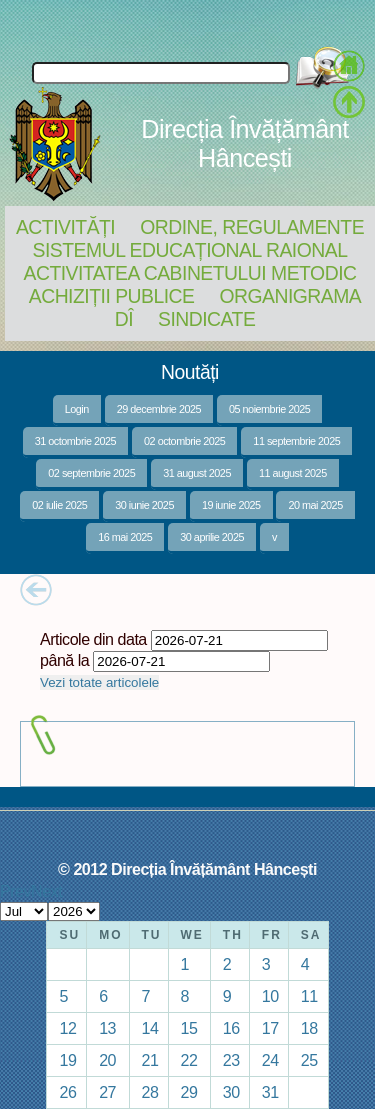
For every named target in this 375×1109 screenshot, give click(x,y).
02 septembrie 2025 (91, 473)
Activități (65, 227)
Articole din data (93, 639)
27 (107, 1092)
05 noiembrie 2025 (269, 409)
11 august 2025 (293, 473)
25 (309, 1060)
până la (64, 660)
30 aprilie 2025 (212, 537)
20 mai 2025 (315, 505)
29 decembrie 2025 (159, 409)
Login (77, 409)
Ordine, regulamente (252, 227)
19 (67, 1060)
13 (107, 1028)
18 (309, 1028)
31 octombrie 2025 (75, 441)
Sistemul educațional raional (190, 250)
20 (107, 1060)
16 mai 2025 (125, 537)
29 (189, 1092)
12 (67, 1028)
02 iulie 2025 (59, 505)
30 (231, 1092)
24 (270, 1060)
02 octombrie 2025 (184, 441)
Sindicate (206, 319)
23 (231, 1060)
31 (270, 1092)
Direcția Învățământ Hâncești (244, 143)
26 (67, 1092)
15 (189, 1028)
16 (231, 1028)
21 (150, 1060)
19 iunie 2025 (231, 505)
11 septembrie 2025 (296, 441)
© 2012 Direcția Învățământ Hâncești (187, 869)
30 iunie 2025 (144, 505)
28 (150, 1092)
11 (309, 996)
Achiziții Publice (112, 296)
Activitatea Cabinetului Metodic (189, 273)
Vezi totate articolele (99, 682)
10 (270, 996)
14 (150, 1028)
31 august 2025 (197, 473)
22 (189, 1060)
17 (270, 1028)
